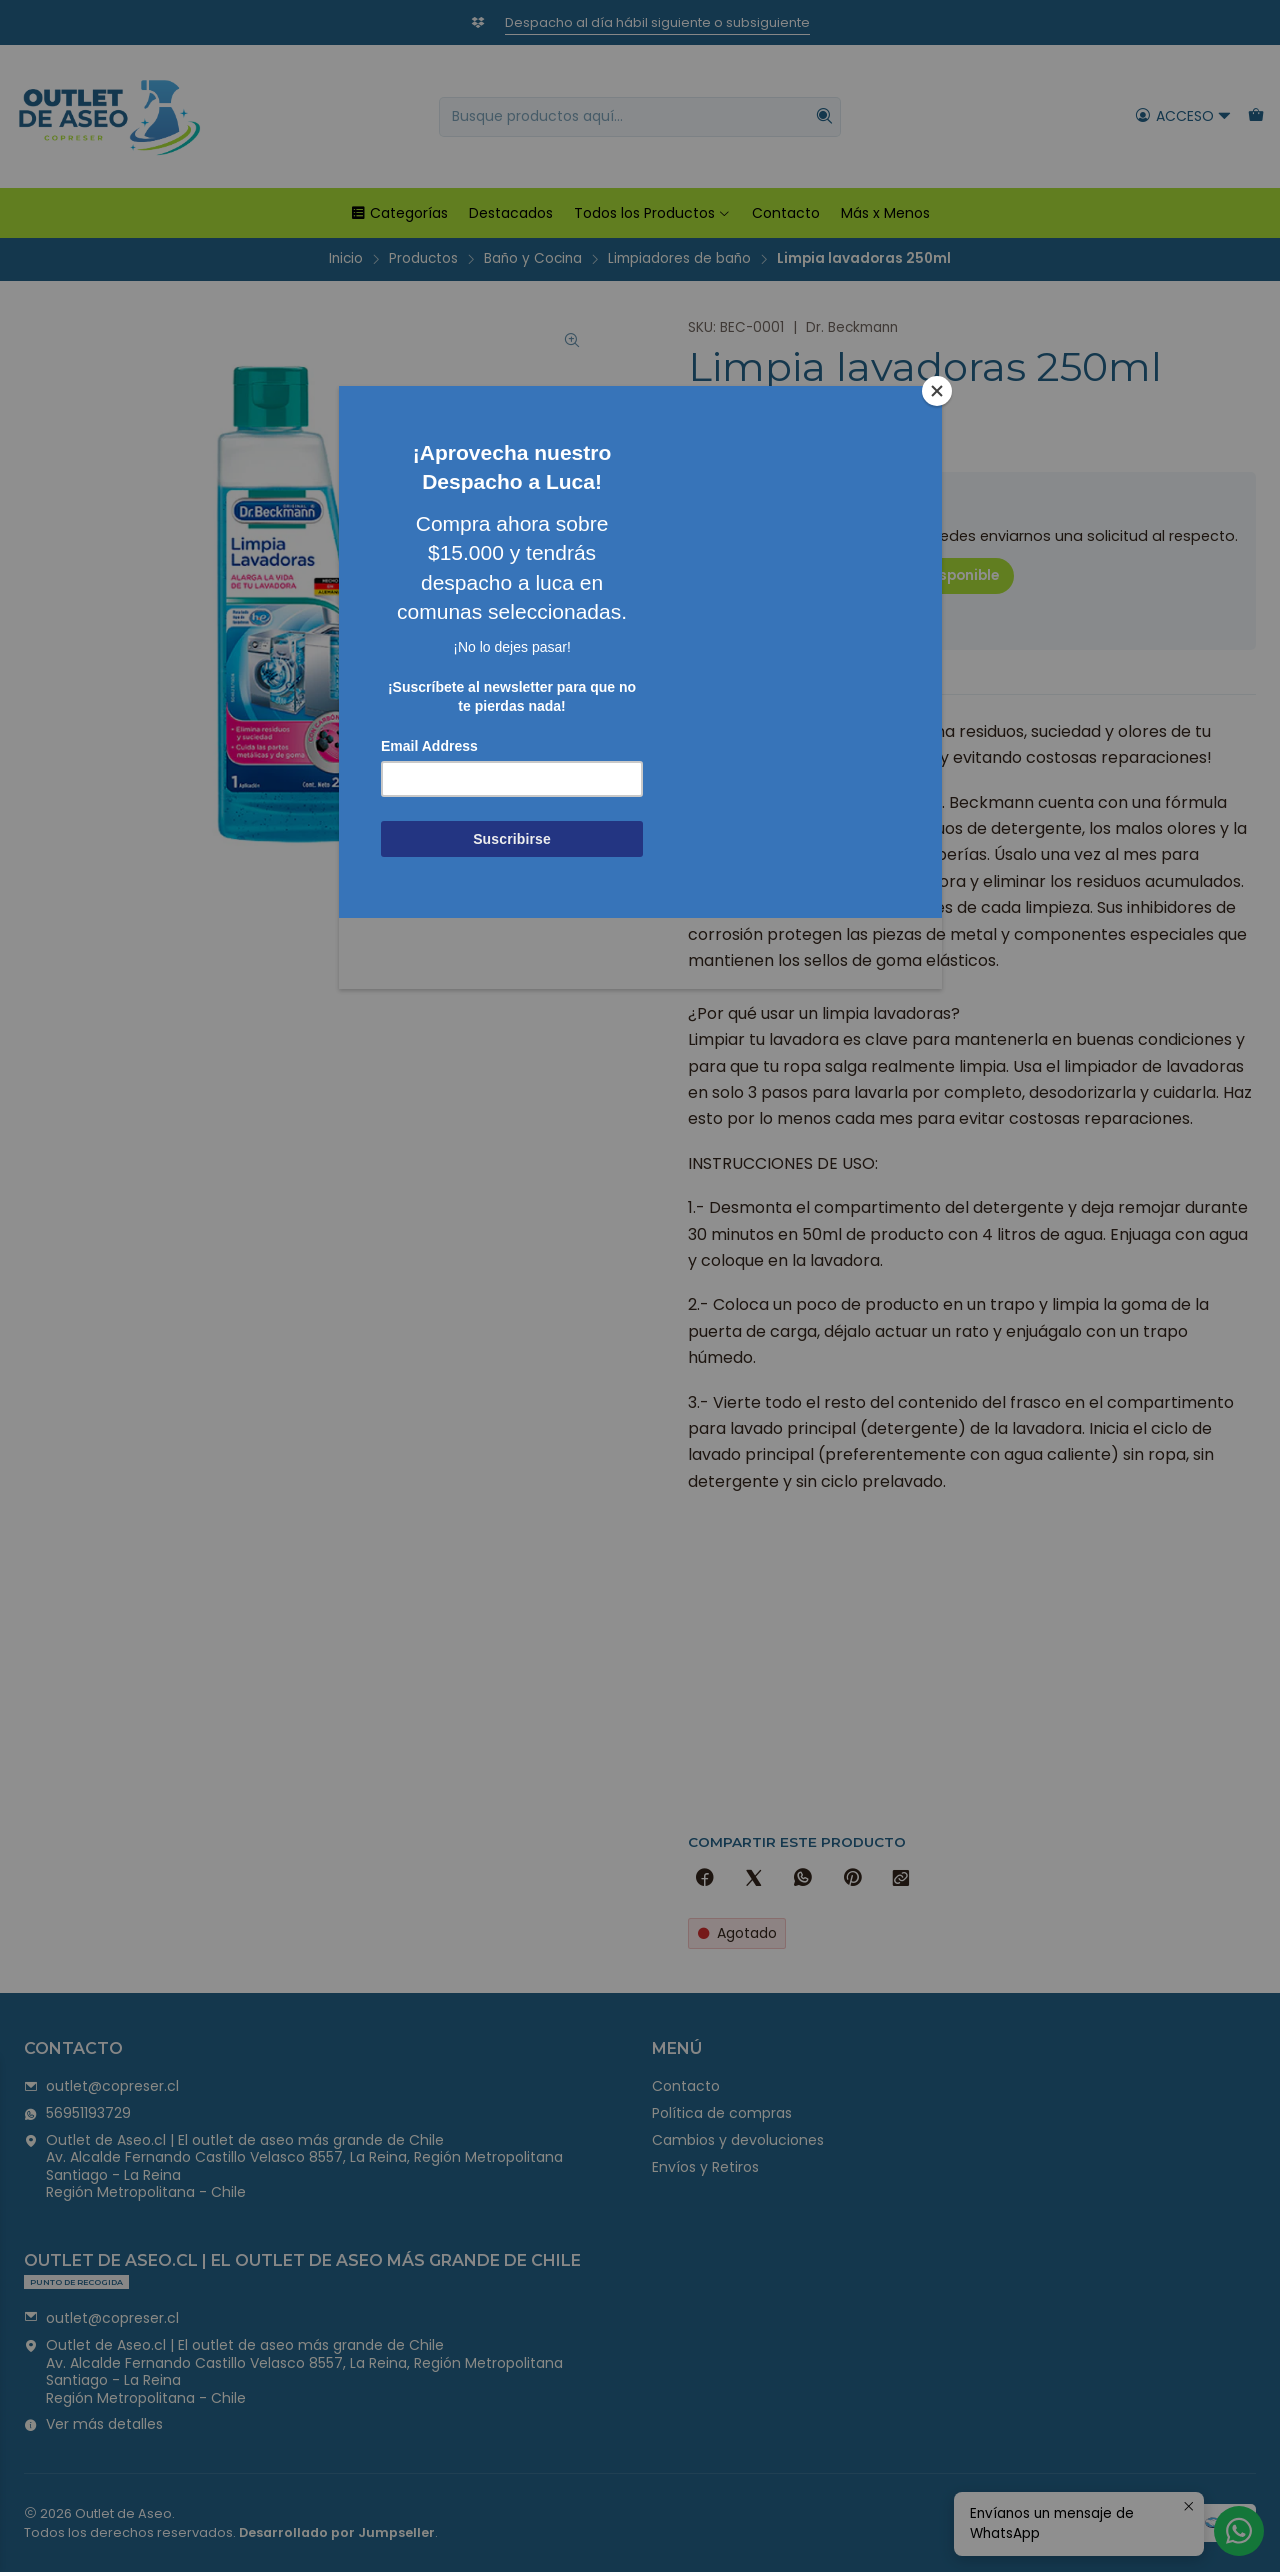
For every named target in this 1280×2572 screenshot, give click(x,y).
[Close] (937, 391)
